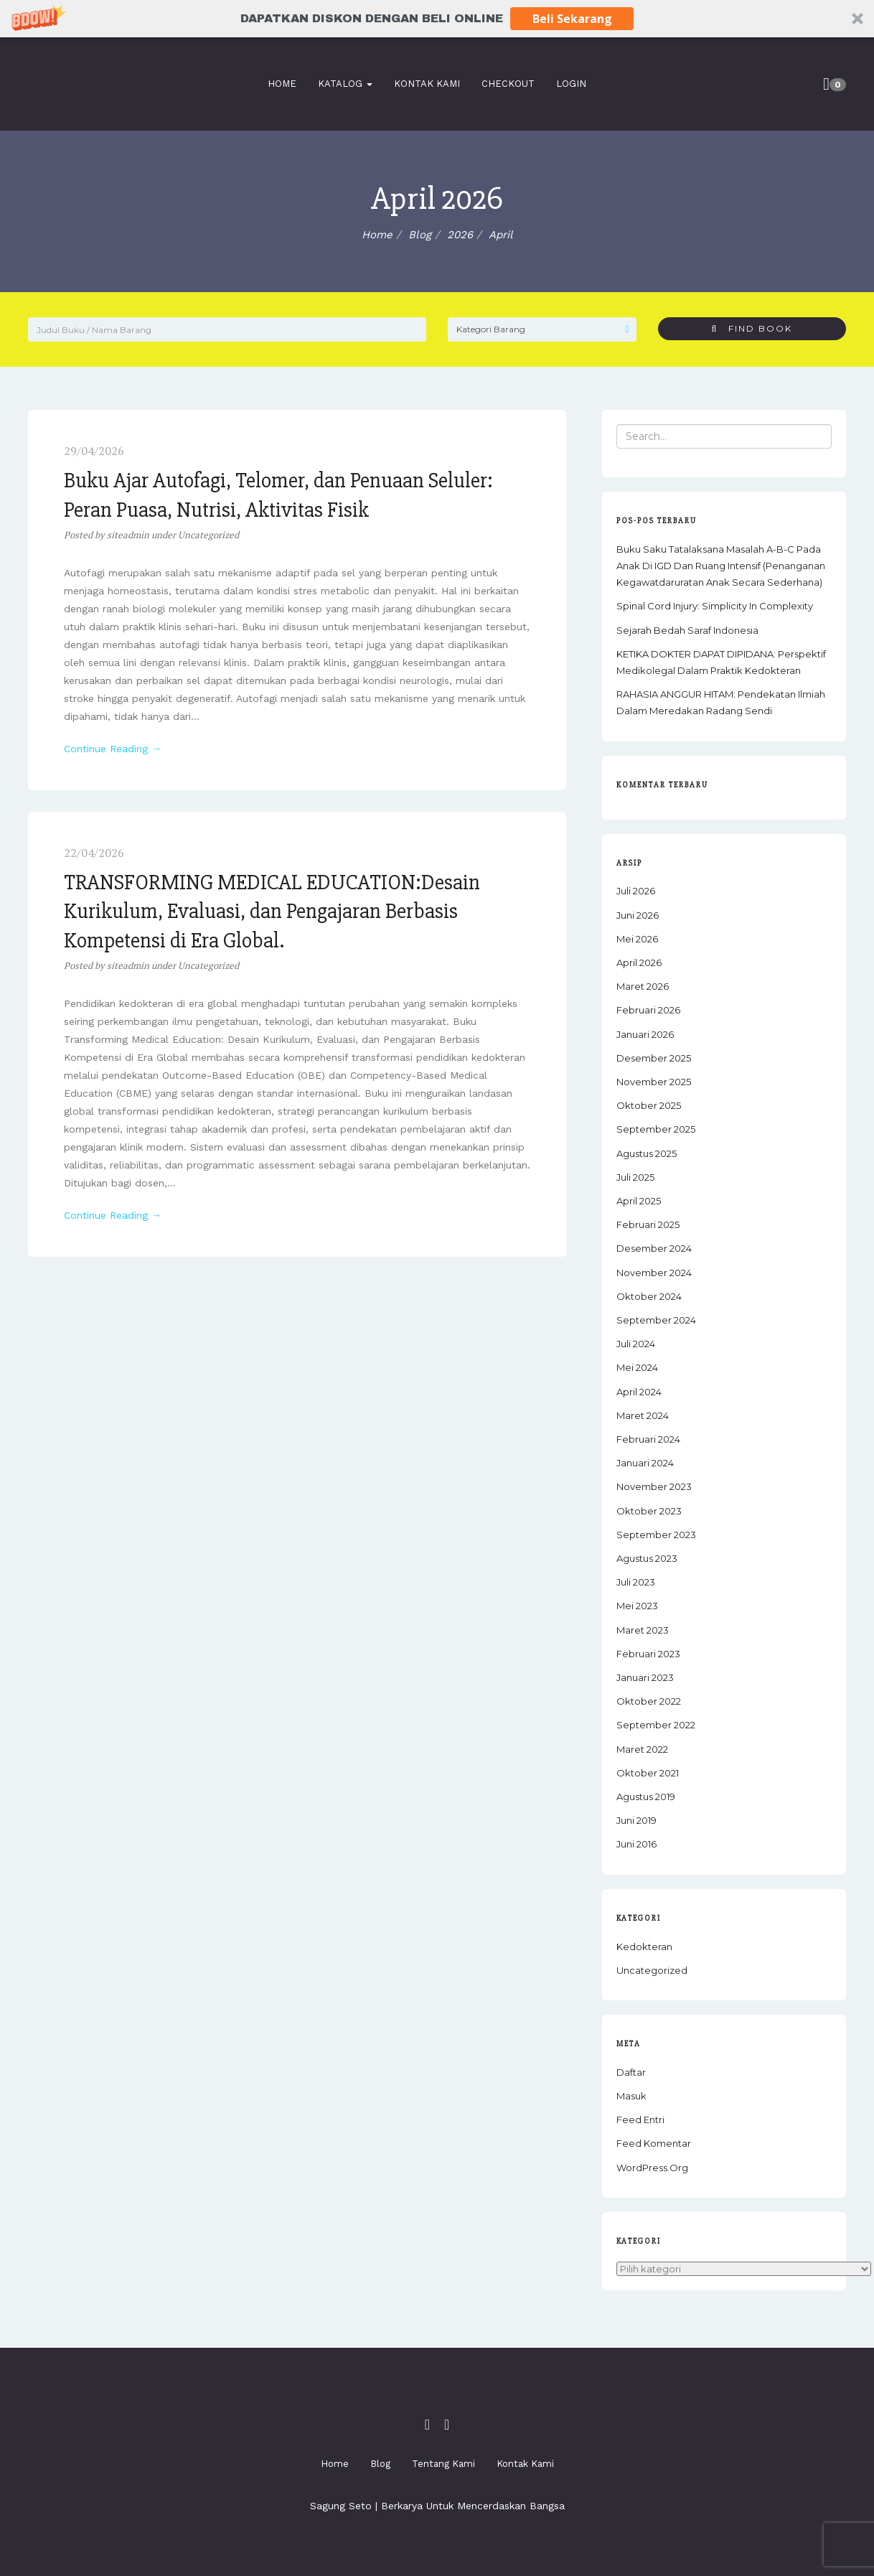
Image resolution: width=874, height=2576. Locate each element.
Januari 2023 (645, 1677)
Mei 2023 (637, 1605)
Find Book (751, 328)
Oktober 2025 (648, 1105)
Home (279, 83)
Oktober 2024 (649, 1296)
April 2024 (639, 1391)
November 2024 (654, 1272)
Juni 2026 (637, 915)
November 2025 (653, 1081)
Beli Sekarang (572, 19)
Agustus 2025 (646, 1153)
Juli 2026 (635, 890)
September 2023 (656, 1534)
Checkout (505, 83)
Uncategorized (208, 534)
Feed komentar (653, 2143)
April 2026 (639, 962)
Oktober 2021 (647, 1773)
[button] (437, 18)
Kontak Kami (424, 83)
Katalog (342, 83)
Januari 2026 (645, 1034)
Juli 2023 (635, 1582)
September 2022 (655, 1724)
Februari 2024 (648, 1439)
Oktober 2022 (648, 1701)
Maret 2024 (642, 1415)
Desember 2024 (654, 1248)
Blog (380, 2463)
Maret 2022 (642, 1749)
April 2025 (638, 1201)
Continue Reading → (112, 748)
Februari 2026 (648, 1010)
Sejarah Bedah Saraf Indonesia (687, 630)
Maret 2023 (642, 1630)
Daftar (631, 2072)
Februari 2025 (648, 1224)
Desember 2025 (653, 1058)
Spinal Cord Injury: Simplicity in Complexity (714, 606)
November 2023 (654, 1486)
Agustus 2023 (646, 1558)
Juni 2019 (636, 1820)
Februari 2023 (648, 1653)
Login (568, 83)
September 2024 (656, 1320)
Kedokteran (644, 1946)
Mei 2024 (637, 1367)
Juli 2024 (635, 1343)
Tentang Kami (443, 2463)
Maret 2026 (642, 986)
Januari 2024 (645, 1463)
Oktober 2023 (649, 1511)
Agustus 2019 (645, 1796)
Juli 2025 (635, 1177)
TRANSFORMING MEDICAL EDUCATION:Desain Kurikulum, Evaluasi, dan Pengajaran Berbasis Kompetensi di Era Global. (272, 911)
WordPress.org (652, 2167)
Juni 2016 (636, 1844)
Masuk (631, 2096)
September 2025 (655, 1129)
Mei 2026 (637, 939)
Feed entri (640, 2119)
